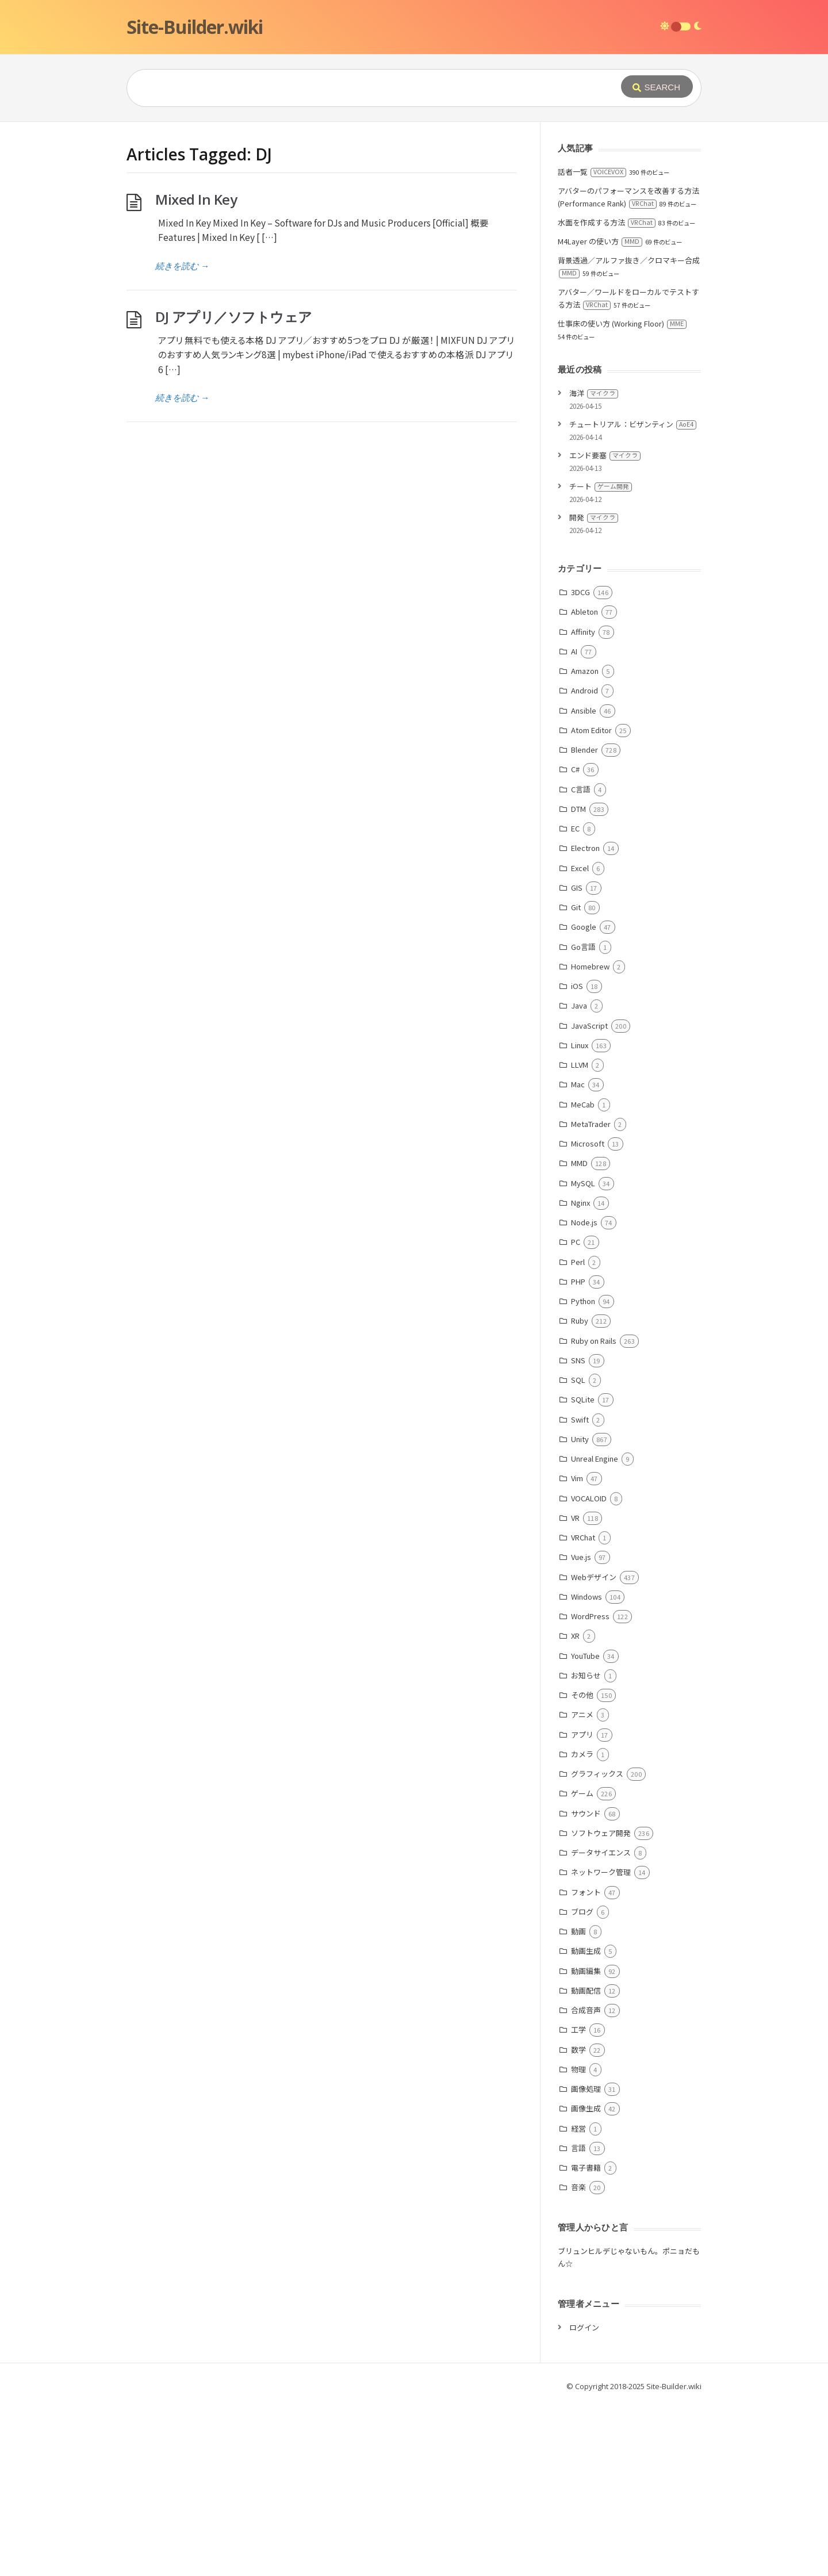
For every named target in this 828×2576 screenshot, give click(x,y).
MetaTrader (591, 1296)
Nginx (580, 1375)
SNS (578, 1532)
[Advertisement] (414, 208)
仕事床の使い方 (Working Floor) (622, 495)
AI (574, 823)
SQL (578, 1552)
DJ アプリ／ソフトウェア (233, 489)
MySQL (583, 1355)
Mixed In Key (196, 371)
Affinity (583, 804)
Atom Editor (591, 902)
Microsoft (587, 1315)
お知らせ (586, 1847)
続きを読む (182, 438)
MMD (579, 1335)
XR (575, 1808)
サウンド (586, 1985)
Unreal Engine (594, 1631)
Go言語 (583, 1119)
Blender (584, 922)
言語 (578, 2320)
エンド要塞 (605, 627)
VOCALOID (589, 1670)
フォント (586, 2064)
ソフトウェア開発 (601, 2005)
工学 (578, 2201)
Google (583, 1099)
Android (584, 862)
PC (575, 1414)
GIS (576, 1060)
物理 (578, 2241)
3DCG (580, 764)
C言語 (581, 961)
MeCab (583, 1276)
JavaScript (589, 1198)
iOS (577, 1158)
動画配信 (586, 2162)
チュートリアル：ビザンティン (632, 596)
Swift (580, 1591)
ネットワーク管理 (601, 2044)
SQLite (583, 1571)
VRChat (583, 1709)
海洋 (593, 565)
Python (583, 1473)
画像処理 (586, 2261)
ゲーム (582, 1965)
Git (576, 1079)
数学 (578, 2222)
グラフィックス (597, 1946)
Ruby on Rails (593, 1513)
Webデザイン (593, 1749)
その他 (582, 1867)
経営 (578, 2300)
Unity (580, 1611)
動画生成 (586, 2123)
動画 (578, 2103)
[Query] (356, 88)
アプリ (582, 1907)
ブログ (582, 2084)
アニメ (582, 1886)
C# (575, 941)
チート (600, 658)
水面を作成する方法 (607, 394)
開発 (593, 689)
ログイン (584, 2499)
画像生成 (586, 2280)
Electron (585, 1020)
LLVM (579, 1237)
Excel (580, 1040)
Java (579, 1177)
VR (575, 1690)
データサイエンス (601, 2024)
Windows (586, 1769)
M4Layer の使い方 (600, 413)
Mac (578, 1256)
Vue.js (581, 1729)
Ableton (584, 784)
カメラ (582, 1926)
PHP (578, 1453)
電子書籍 (586, 2339)
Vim (577, 1650)
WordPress (590, 1788)
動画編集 (586, 2143)
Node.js (584, 1394)
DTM (578, 981)
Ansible (583, 882)
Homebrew (590, 1138)
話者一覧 (592, 344)
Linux (579, 1217)
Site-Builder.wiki (194, 26)
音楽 (578, 2359)
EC (575, 1000)
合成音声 (586, 2182)
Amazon (585, 843)
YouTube (585, 1828)
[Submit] (657, 86)
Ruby (579, 1493)
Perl (578, 1434)
